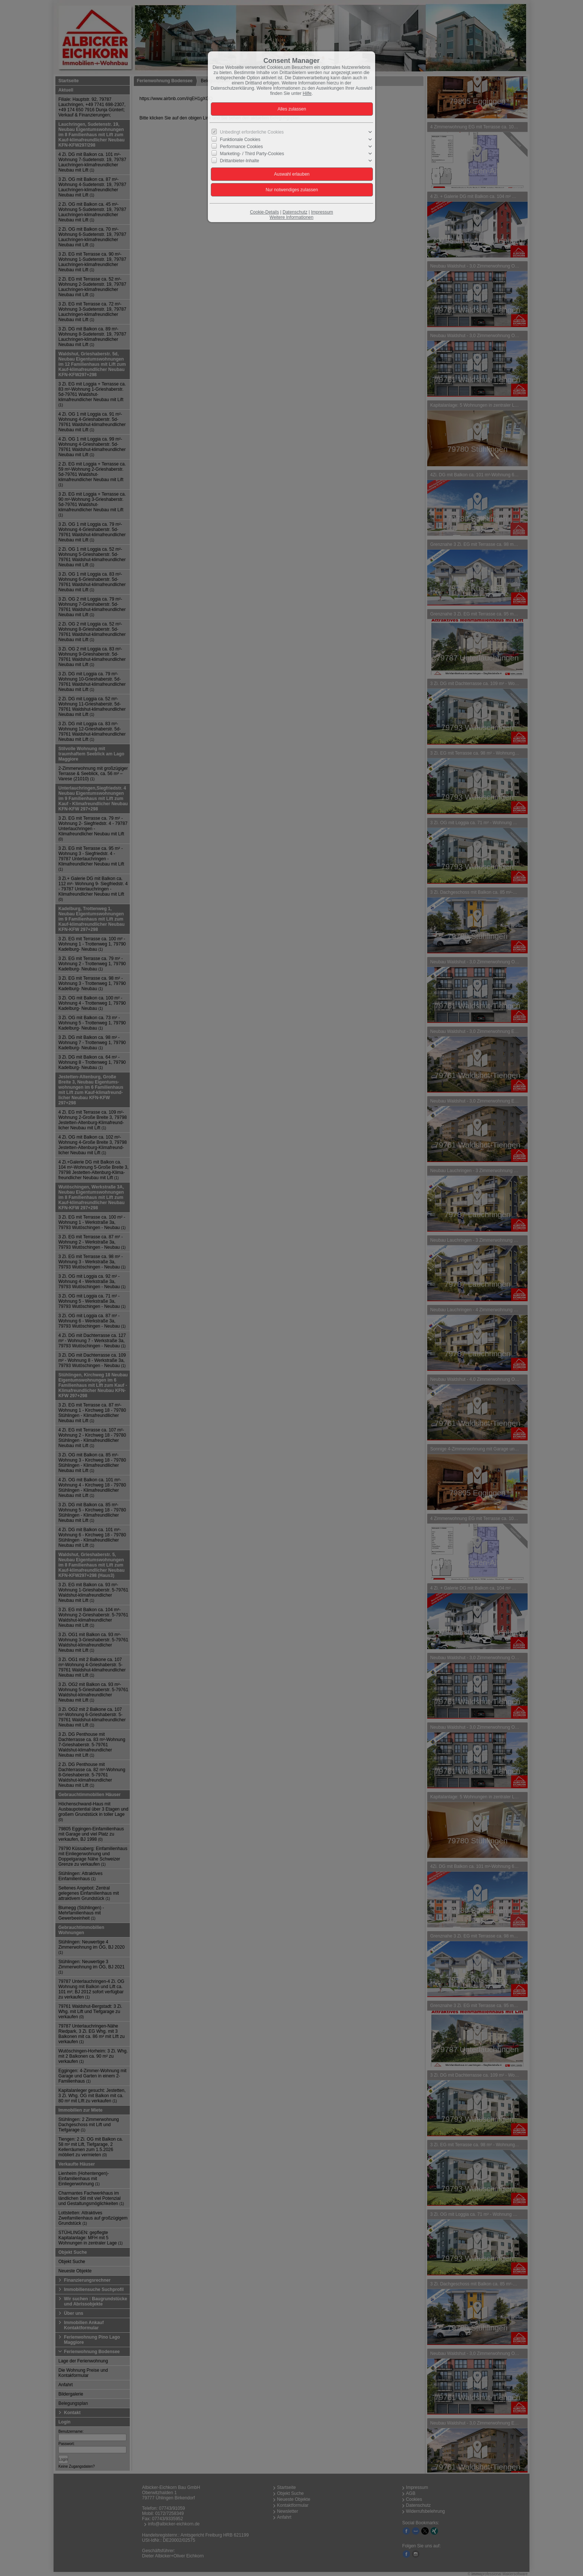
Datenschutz (295, 212)
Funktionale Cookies (240, 139)
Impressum (322, 212)
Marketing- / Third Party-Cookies (252, 153)
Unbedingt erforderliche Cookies (252, 132)
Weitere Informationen (291, 217)
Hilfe (307, 93)
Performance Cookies (241, 146)
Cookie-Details (264, 212)
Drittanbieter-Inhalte (239, 160)
